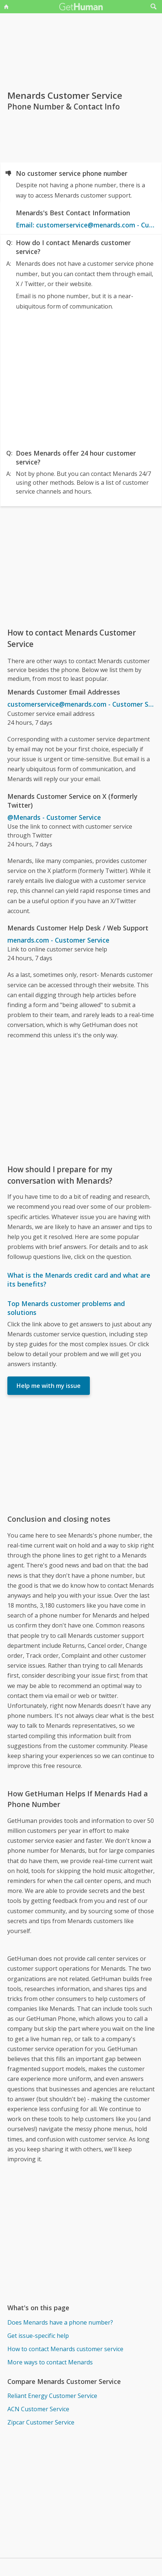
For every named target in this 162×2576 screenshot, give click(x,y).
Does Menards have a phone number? (60, 2322)
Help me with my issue (49, 1386)
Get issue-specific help (38, 2336)
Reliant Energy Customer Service (52, 2396)
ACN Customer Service (38, 2409)
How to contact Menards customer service (65, 2349)
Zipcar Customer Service (40, 2422)
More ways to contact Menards (50, 2362)
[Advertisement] (81, 378)
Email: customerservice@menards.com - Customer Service (85, 224)
